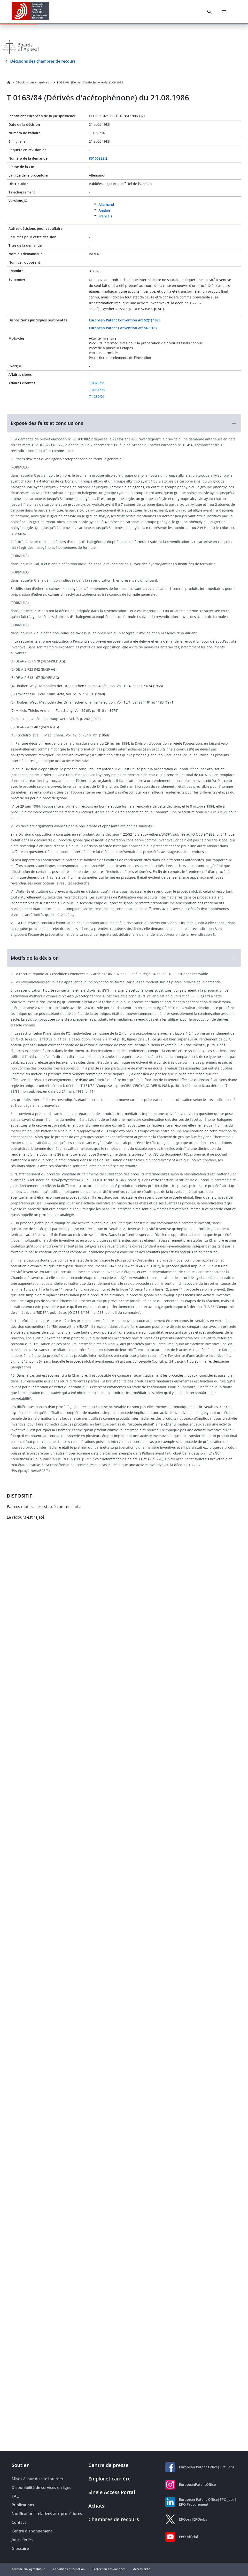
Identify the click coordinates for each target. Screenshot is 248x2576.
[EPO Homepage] (30, 12)
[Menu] (224, 11)
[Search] (209, 11)
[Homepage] (9, 82)
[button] (124, 423)
